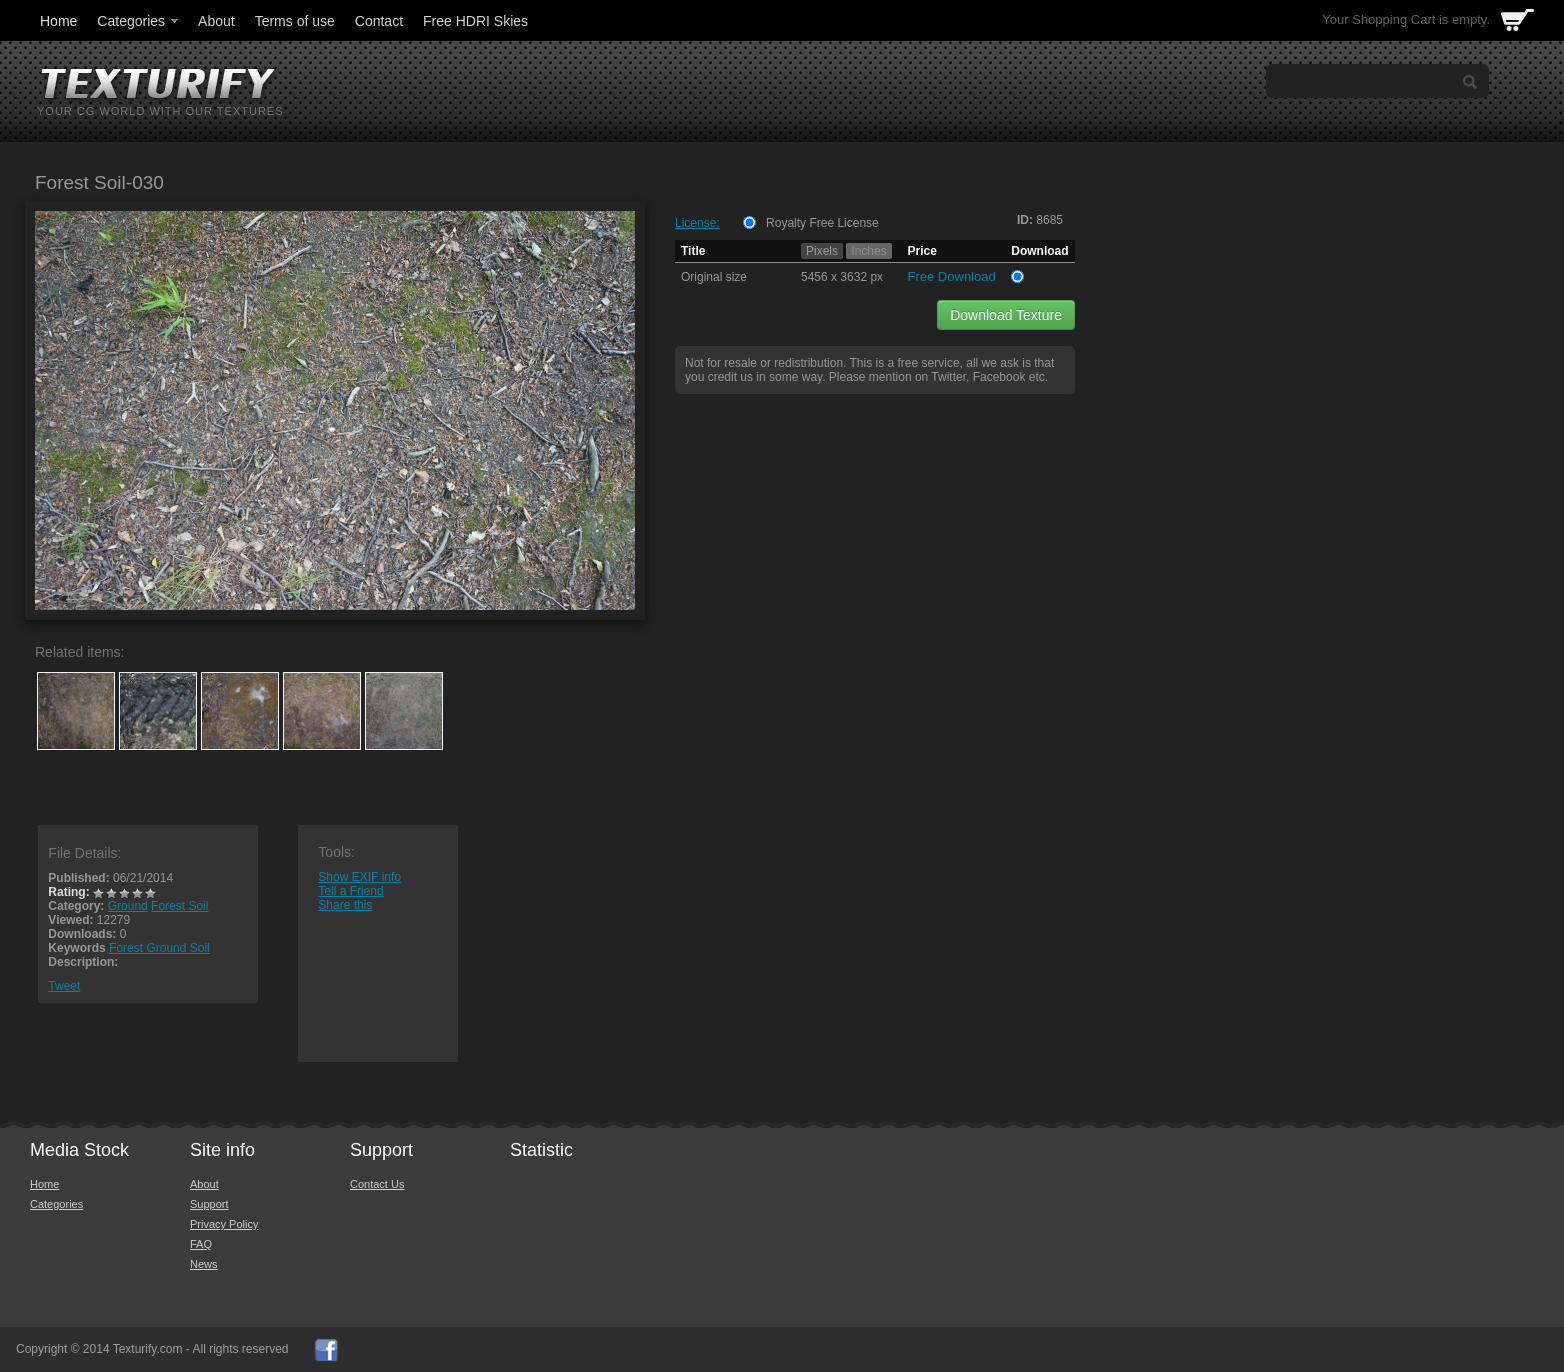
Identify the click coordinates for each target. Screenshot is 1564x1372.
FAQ (201, 1244)
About (216, 21)
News (204, 1264)
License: (697, 223)
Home (58, 21)
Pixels (822, 251)
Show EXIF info (359, 877)
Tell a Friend (350, 891)
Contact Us (377, 1184)
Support (209, 1204)
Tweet (64, 986)
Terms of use (295, 21)
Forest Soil (179, 906)
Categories (139, 21)
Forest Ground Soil (159, 948)
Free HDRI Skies (475, 21)
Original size (714, 277)
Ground (128, 906)
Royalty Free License (822, 223)
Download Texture (1006, 315)
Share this (345, 905)
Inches (868, 251)
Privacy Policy (224, 1224)
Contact (379, 21)
